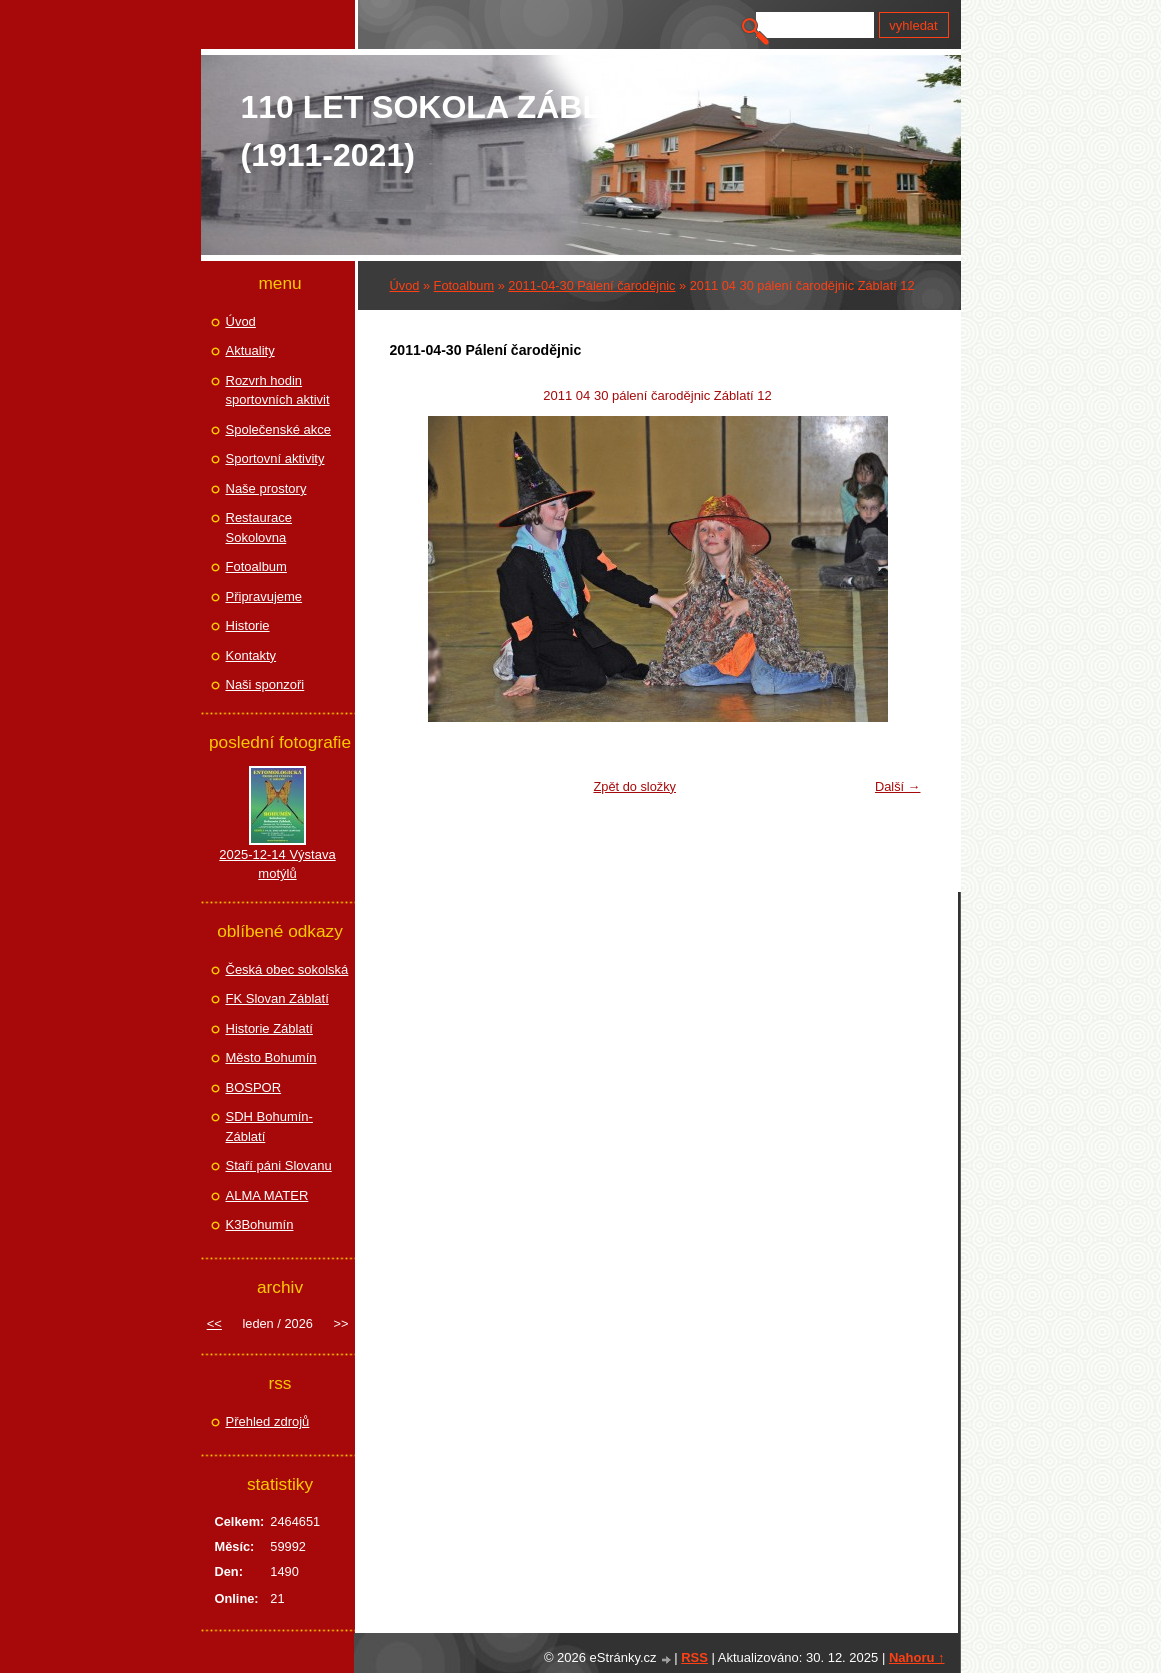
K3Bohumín (260, 1224)
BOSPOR (254, 1087)
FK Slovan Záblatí (277, 998)
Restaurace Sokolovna (259, 527)
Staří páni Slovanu (279, 1165)
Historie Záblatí (269, 1028)
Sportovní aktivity (275, 458)
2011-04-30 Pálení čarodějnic (591, 285)
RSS (694, 1657)
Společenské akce (279, 429)
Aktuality (250, 350)
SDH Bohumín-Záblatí (269, 1126)
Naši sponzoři (265, 684)
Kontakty (251, 655)
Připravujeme (264, 596)
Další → (898, 786)
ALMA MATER (267, 1195)
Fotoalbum (464, 285)
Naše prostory (266, 488)
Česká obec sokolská (287, 969)
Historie (248, 625)
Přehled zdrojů (268, 1421)
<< (214, 1323)
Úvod (405, 285)
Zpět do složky (634, 786)
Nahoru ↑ (917, 1657)
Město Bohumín (271, 1057)
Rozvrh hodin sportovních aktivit (278, 390)
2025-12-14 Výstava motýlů (277, 864)
